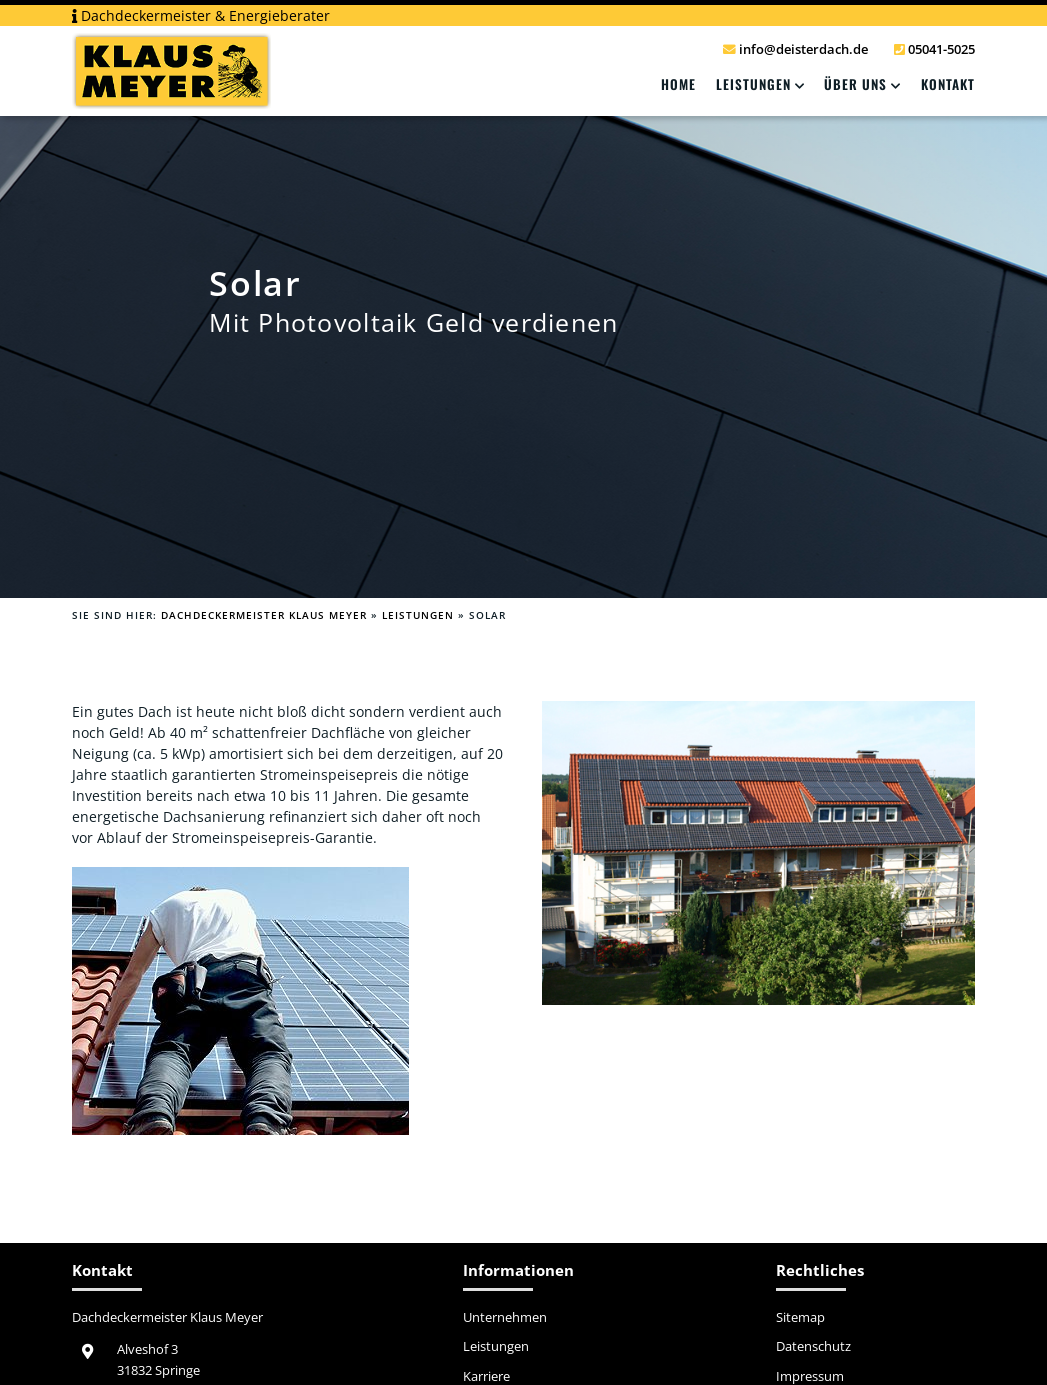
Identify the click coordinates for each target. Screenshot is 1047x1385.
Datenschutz (813, 1347)
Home (678, 84)
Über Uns (855, 84)
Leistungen (753, 84)
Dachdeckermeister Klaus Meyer (264, 615)
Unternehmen (505, 1318)
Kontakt (948, 84)
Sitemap (800, 1318)
